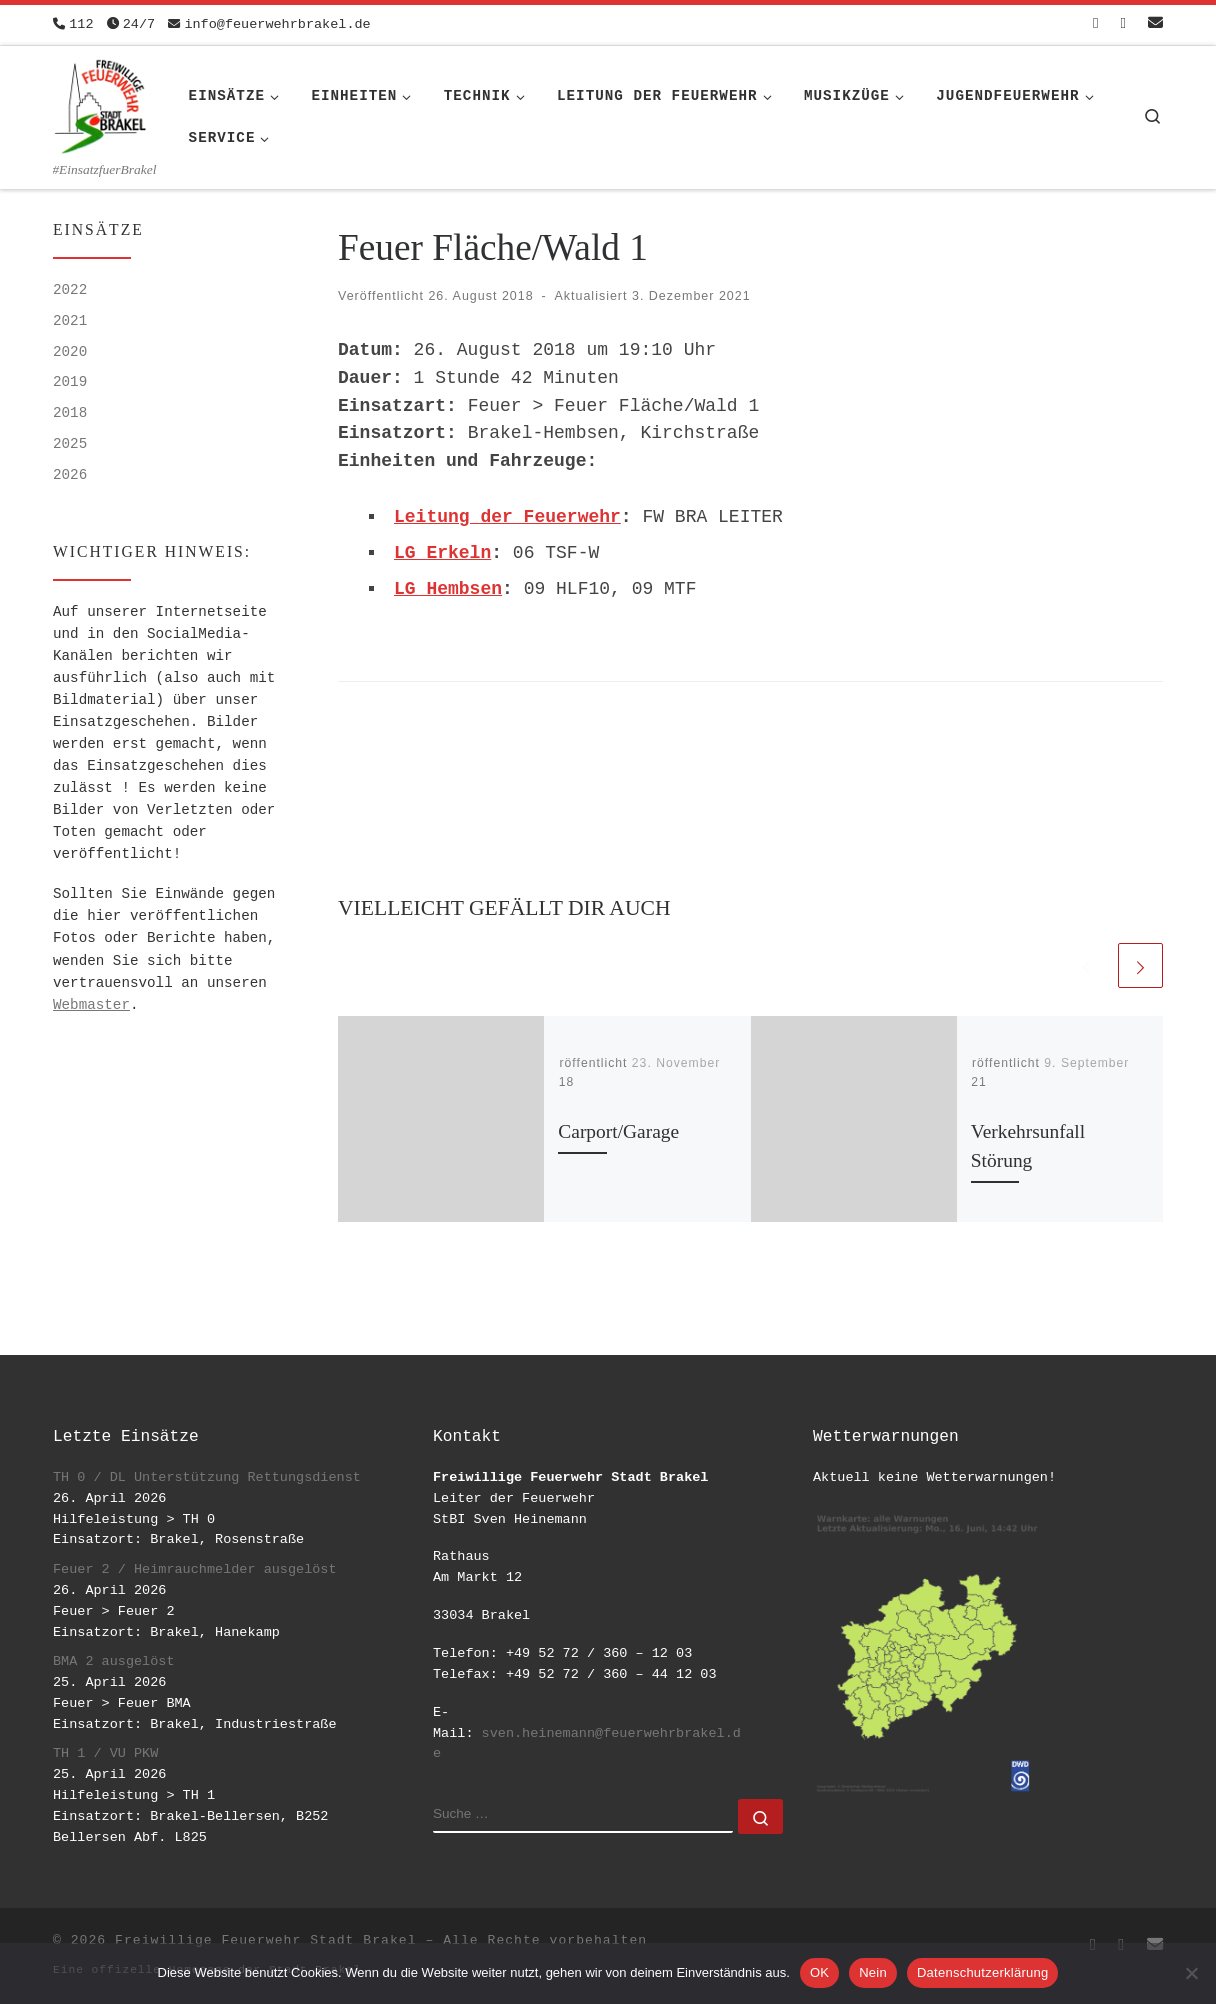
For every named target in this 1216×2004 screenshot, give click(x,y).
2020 (70, 352)
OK (819, 1972)
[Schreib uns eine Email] (1155, 24)
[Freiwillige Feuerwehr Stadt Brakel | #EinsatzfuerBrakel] (101, 103)
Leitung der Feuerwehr (507, 517)
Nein (873, 1972)
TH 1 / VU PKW (105, 1753)
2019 (70, 382)
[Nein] (1191, 1973)
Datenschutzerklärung (982, 1972)
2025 (70, 444)
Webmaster (91, 1005)
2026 (70, 475)
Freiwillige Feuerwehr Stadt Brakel (265, 1940)
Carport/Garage (618, 1131)
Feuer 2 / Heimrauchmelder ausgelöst (195, 1569)
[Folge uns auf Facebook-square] (1095, 24)
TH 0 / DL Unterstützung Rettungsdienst (207, 1477)
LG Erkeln (442, 553)
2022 (70, 290)
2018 (70, 413)
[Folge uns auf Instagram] (1123, 24)
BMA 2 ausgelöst (114, 1661)
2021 (70, 321)
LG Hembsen (448, 589)
